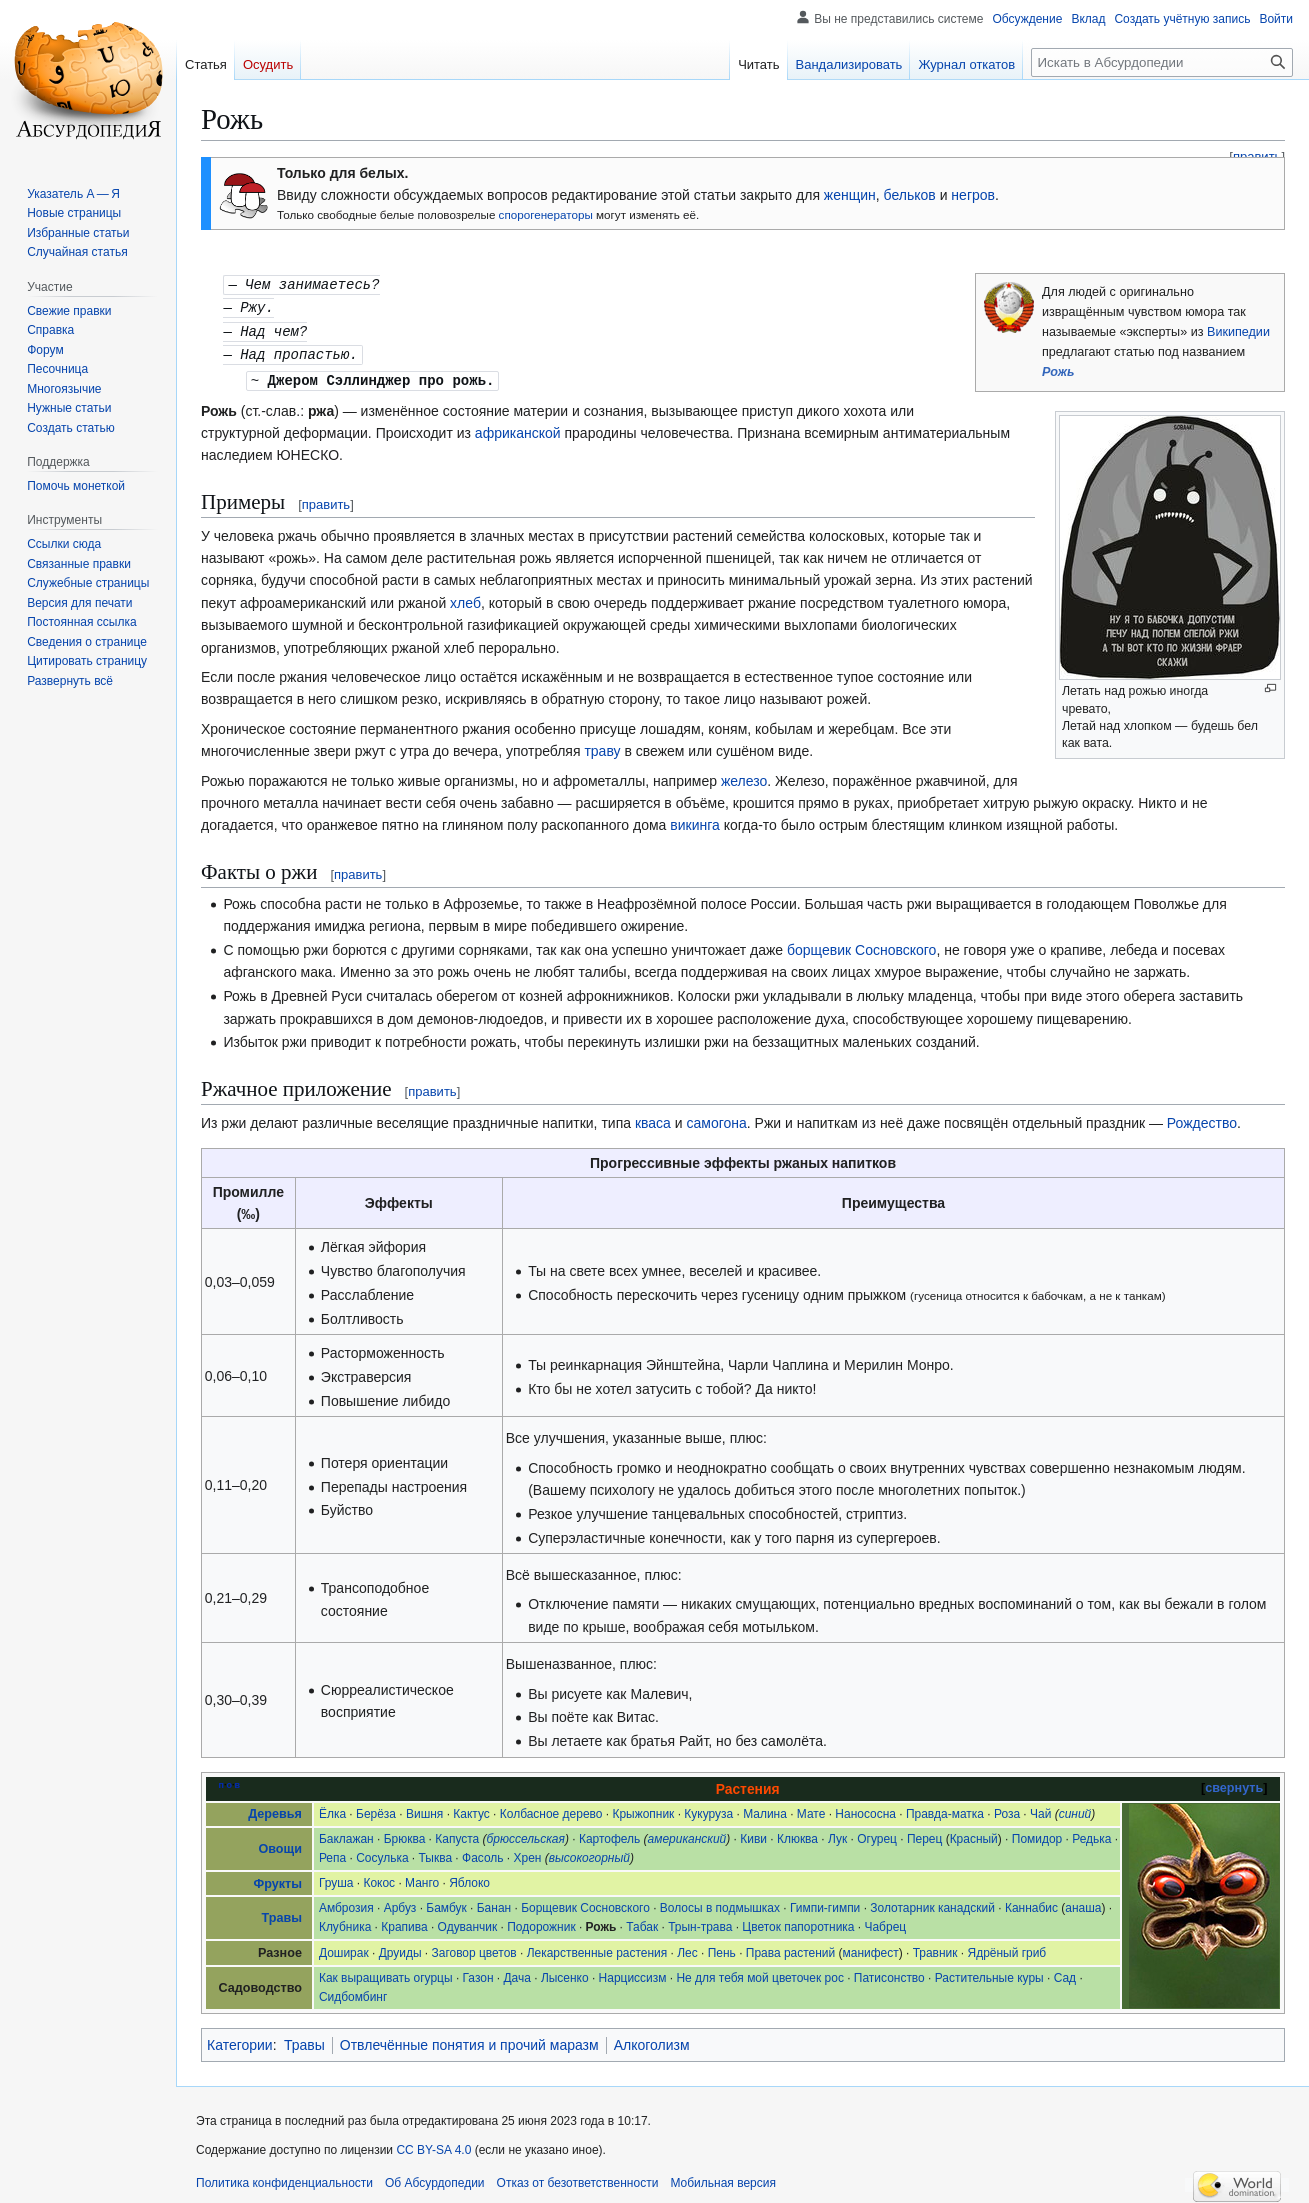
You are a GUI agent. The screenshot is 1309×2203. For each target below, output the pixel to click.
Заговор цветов (474, 1948)
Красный (974, 1834)
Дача (516, 1973)
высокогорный (589, 1853)
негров (973, 195)
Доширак (344, 1948)
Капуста (457, 1834)
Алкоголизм (652, 2040)
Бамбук (446, 1903)
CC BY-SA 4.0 (433, 2145)
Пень (722, 1948)
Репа (332, 1853)
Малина (765, 1809)
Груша (336, 1878)
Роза (1007, 1809)
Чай (1040, 1809)
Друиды (400, 1948)
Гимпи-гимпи (825, 1903)
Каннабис (1031, 1903)
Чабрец (885, 1922)
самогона (716, 1118)
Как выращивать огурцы (386, 1973)
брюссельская (526, 1834)
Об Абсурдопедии (435, 2178)
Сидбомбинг (353, 1992)
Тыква (436, 1853)
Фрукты (277, 1879)
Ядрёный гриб (1007, 1948)
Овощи (279, 1844)
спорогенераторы (546, 214)
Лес (687, 1948)
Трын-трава (700, 1922)
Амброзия (346, 1903)
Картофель (609, 1834)
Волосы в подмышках (720, 1903)
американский (687, 1834)
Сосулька (382, 1853)
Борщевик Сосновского (585, 1903)
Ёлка (332, 1809)
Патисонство (889, 1973)
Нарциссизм (633, 1973)
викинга (695, 820)
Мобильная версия (723, 2178)
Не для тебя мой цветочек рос (759, 1973)
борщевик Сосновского (861, 945)
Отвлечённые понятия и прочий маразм (469, 2040)
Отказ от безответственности (578, 2178)
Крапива (404, 1922)
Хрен (528, 1853)
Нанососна (865, 1809)
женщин (850, 195)
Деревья (275, 1809)
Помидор (1037, 1834)
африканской (518, 428)
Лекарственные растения (597, 1948)
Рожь (1058, 372)
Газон (478, 1973)
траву (602, 746)
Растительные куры (989, 1973)
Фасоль (483, 1853)
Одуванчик (468, 1922)
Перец (924, 1834)
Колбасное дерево (551, 1809)
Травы (281, 1913)
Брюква (405, 1834)
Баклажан (346, 1834)
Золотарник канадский (932, 1903)
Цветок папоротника (798, 1922)
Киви (753, 1834)
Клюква (797, 1834)
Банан (494, 1903)
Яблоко (469, 1878)
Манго (422, 1878)
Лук (837, 1834)
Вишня (424, 1809)
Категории (240, 2040)
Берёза (376, 1809)
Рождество (1202, 1118)
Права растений (790, 1948)
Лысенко (565, 1973)
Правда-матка (945, 1809)
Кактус (471, 1809)
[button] (70, 681)
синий (1075, 1809)
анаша (1083, 1903)
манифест (871, 1948)
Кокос (379, 1878)
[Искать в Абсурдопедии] (1162, 62)
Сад (1065, 1973)
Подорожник (541, 1922)
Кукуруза (708, 1809)
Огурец (877, 1834)
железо (744, 776)
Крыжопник (643, 1809)
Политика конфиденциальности (284, 2178)
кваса (653, 1118)
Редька (1091, 1834)
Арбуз (400, 1903)
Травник (935, 1948)
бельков (910, 195)
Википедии (1238, 332)
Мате (811, 1809)
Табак (642, 1922)
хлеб (465, 598)
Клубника (345, 1922)
